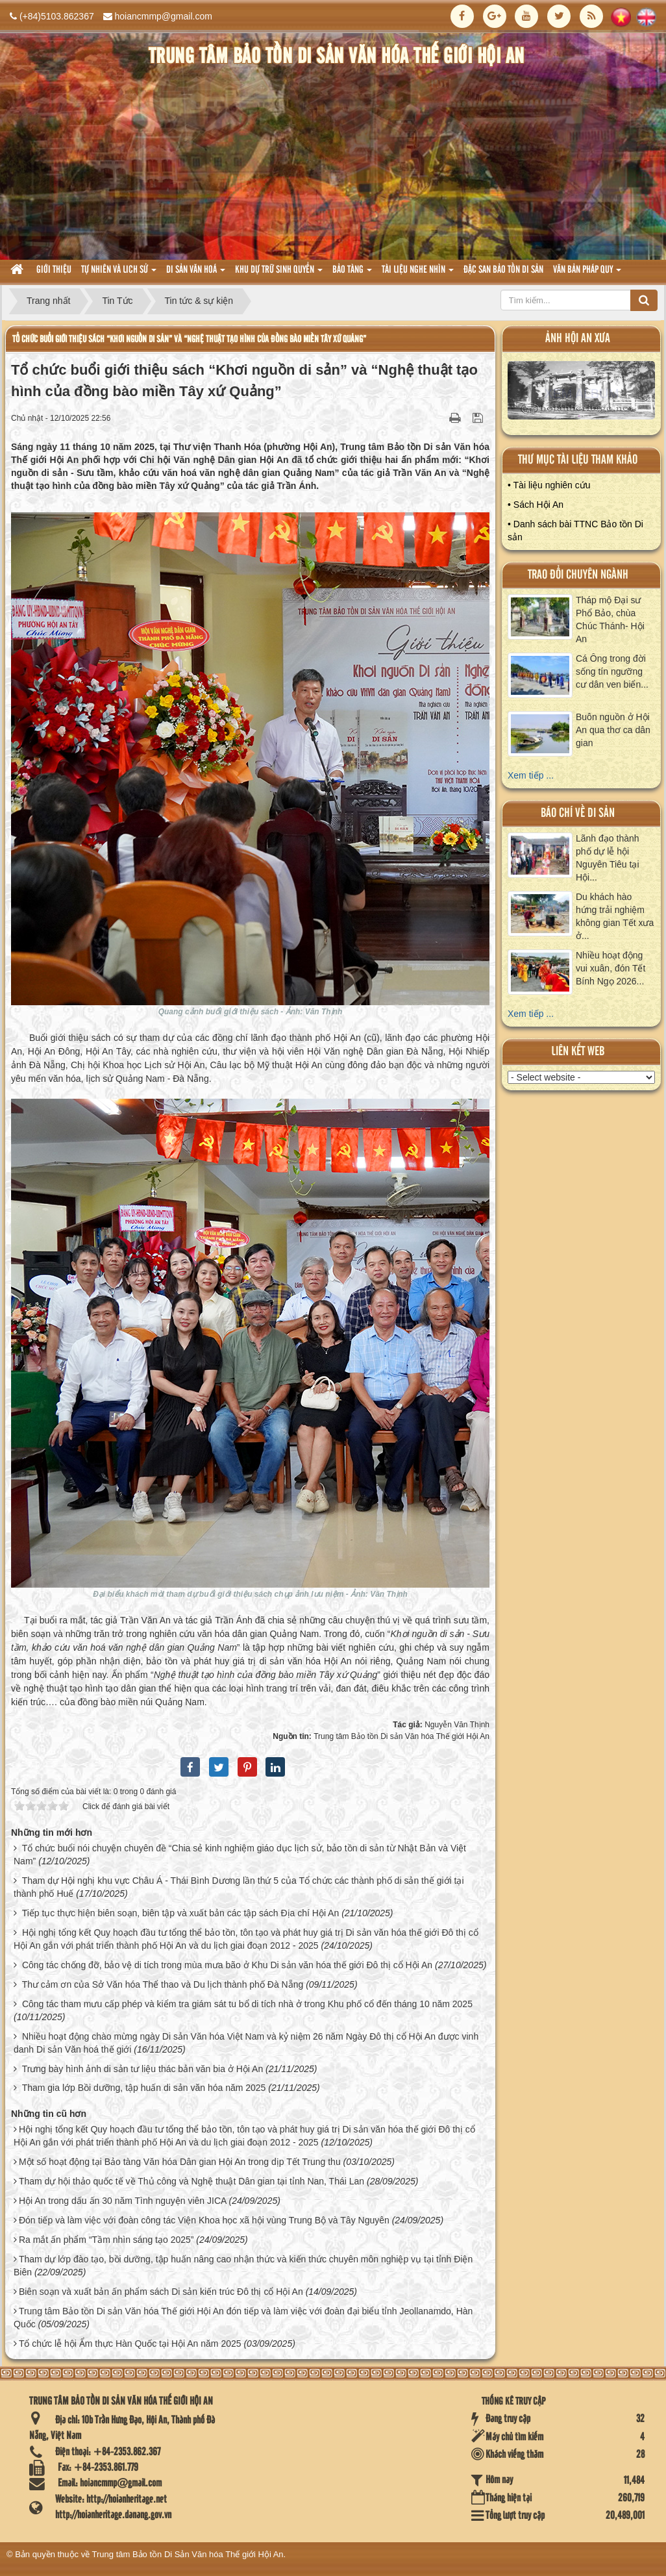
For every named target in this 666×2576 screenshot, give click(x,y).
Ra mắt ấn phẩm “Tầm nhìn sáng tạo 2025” (106, 2239)
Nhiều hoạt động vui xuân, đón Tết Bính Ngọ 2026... (610, 968)
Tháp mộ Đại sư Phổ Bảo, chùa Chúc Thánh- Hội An (610, 619)
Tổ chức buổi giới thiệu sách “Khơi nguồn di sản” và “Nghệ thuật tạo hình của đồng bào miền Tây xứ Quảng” (189, 339)
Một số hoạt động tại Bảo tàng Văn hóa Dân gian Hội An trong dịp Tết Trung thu (180, 2162)
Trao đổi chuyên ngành (578, 575)
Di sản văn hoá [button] (195, 274)
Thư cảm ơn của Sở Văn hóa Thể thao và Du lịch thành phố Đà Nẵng (163, 1984)
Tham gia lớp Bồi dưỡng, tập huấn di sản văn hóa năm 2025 (144, 2087)
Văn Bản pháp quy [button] (587, 274)
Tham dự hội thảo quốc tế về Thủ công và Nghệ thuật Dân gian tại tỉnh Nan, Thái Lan (191, 2181)
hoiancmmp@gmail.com (163, 16)
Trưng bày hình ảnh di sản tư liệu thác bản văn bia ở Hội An (143, 2069)
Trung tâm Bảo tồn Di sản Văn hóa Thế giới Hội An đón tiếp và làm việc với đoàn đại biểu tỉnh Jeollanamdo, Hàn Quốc (243, 2317)
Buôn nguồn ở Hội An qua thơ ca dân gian (613, 730)
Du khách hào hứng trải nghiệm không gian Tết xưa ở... (615, 916)
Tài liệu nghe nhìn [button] (418, 274)
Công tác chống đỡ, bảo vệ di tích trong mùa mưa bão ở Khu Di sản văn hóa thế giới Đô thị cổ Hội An (227, 1965)
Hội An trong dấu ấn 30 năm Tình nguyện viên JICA (123, 2200)
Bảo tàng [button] (352, 274)
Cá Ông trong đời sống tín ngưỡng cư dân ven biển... (612, 671)
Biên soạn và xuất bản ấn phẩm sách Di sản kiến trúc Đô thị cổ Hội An (161, 2291)
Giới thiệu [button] (53, 270)
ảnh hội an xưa (577, 338)
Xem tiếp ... (531, 775)
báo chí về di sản (578, 813)
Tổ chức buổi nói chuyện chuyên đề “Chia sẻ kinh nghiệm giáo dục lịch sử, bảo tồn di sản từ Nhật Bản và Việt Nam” (240, 1854)
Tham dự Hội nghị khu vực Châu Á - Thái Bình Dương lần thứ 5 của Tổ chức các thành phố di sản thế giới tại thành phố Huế (239, 1887)
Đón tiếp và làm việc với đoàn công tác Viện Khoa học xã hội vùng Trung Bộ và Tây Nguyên (204, 2220)
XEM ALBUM (582, 393)
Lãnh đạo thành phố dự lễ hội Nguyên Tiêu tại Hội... (607, 857)
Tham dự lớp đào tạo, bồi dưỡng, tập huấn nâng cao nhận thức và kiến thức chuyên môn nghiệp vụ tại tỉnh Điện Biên (243, 2265)
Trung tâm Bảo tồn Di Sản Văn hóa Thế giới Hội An (188, 2554)
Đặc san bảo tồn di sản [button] (503, 270)
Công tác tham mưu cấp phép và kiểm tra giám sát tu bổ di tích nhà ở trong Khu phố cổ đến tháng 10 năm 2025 (247, 2004)
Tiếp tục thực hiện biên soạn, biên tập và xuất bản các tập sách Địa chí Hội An (180, 1913)
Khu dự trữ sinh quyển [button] (279, 274)
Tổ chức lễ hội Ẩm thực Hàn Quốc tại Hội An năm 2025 (130, 2343)
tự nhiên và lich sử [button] (118, 274)
